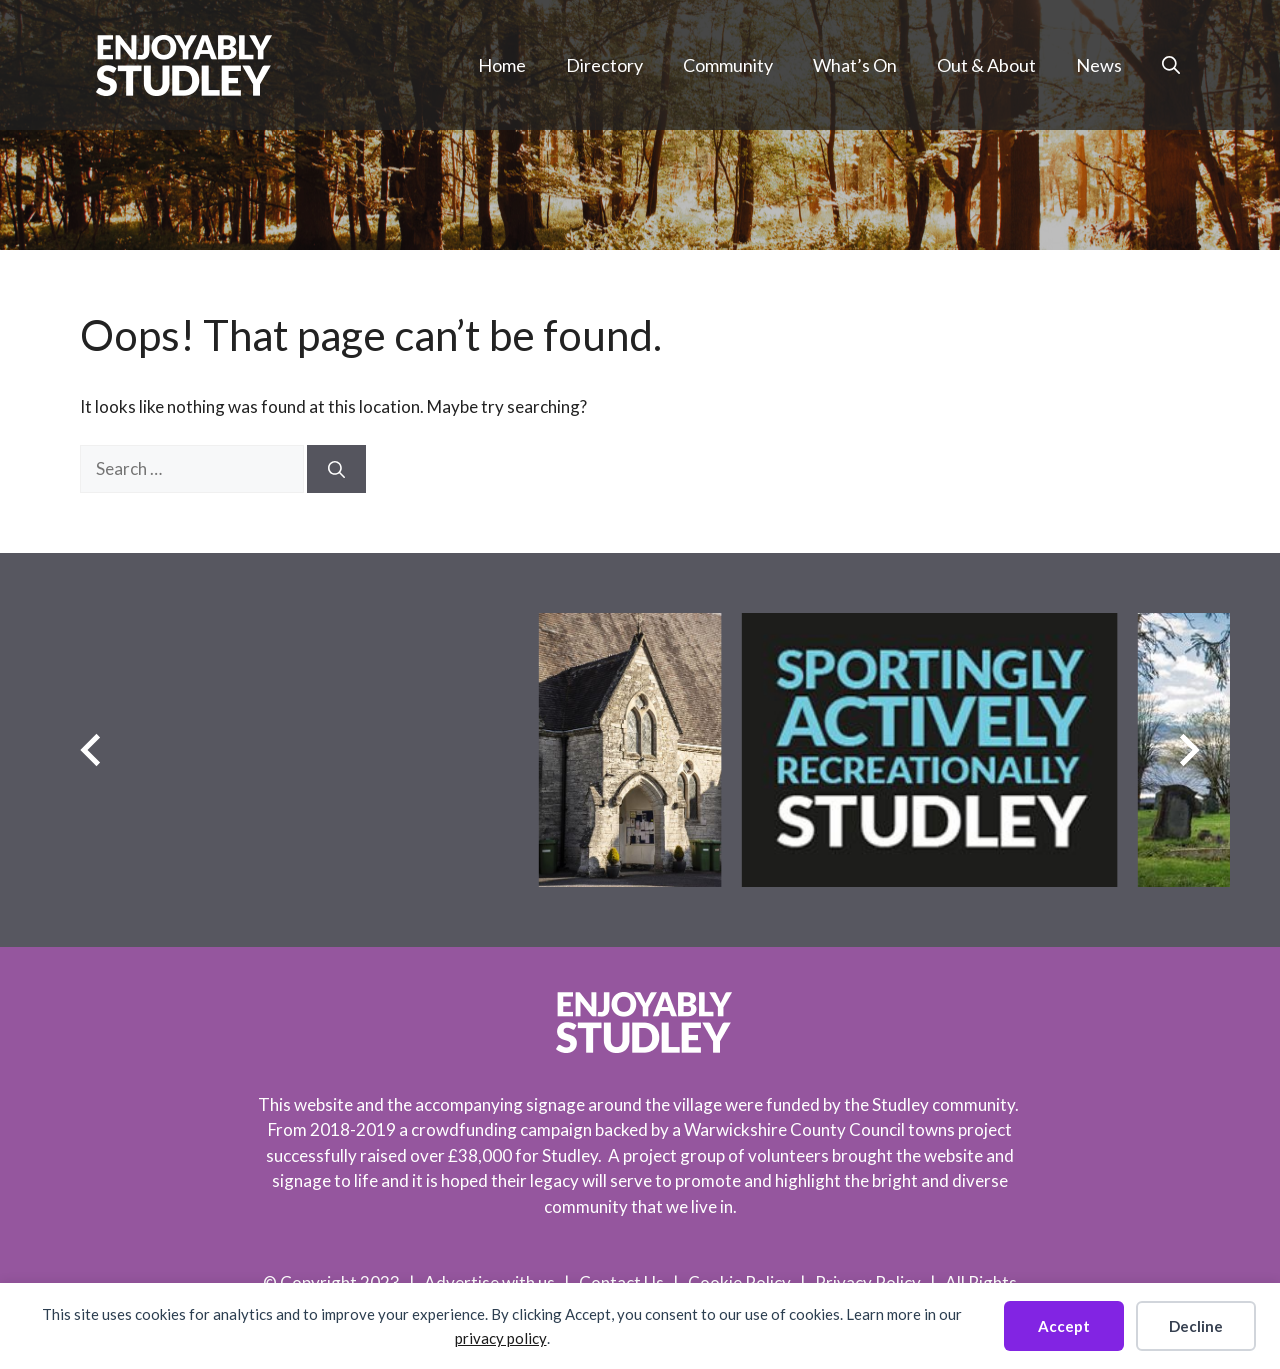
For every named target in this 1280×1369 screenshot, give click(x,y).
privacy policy (501, 1338)
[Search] (336, 469)
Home (502, 65)
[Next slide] (1189, 749)
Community (728, 65)
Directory (604, 65)
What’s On (855, 65)
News (1099, 65)
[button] (1171, 65)
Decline (1196, 1326)
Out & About (986, 65)
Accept (1064, 1326)
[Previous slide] (90, 749)
